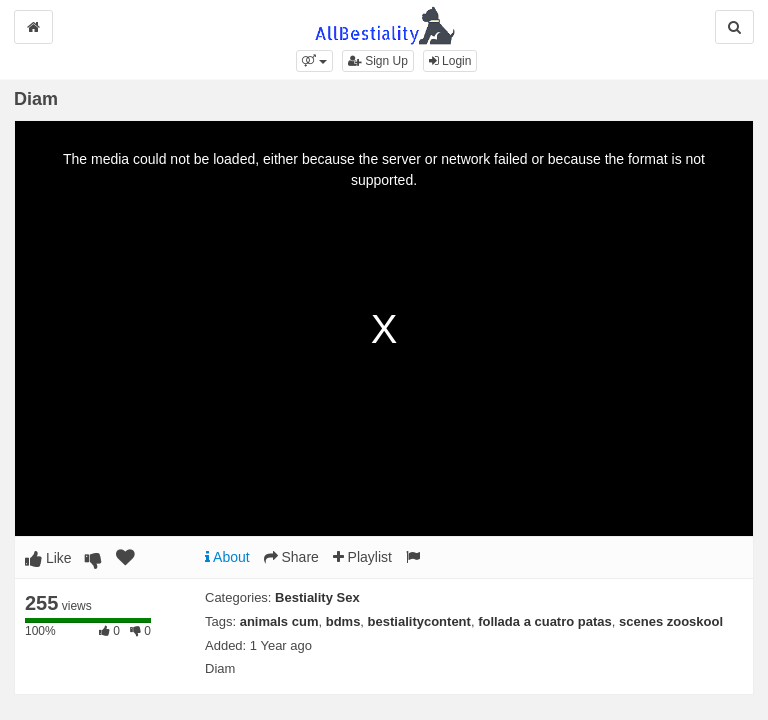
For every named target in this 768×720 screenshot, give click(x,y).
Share (291, 557)
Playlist (362, 557)
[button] (314, 61)
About (227, 557)
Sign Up (378, 61)
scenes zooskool (671, 621)
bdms (343, 621)
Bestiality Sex (317, 597)
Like (48, 558)
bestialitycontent (419, 621)
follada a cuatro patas (545, 621)
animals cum (279, 621)
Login (450, 61)
